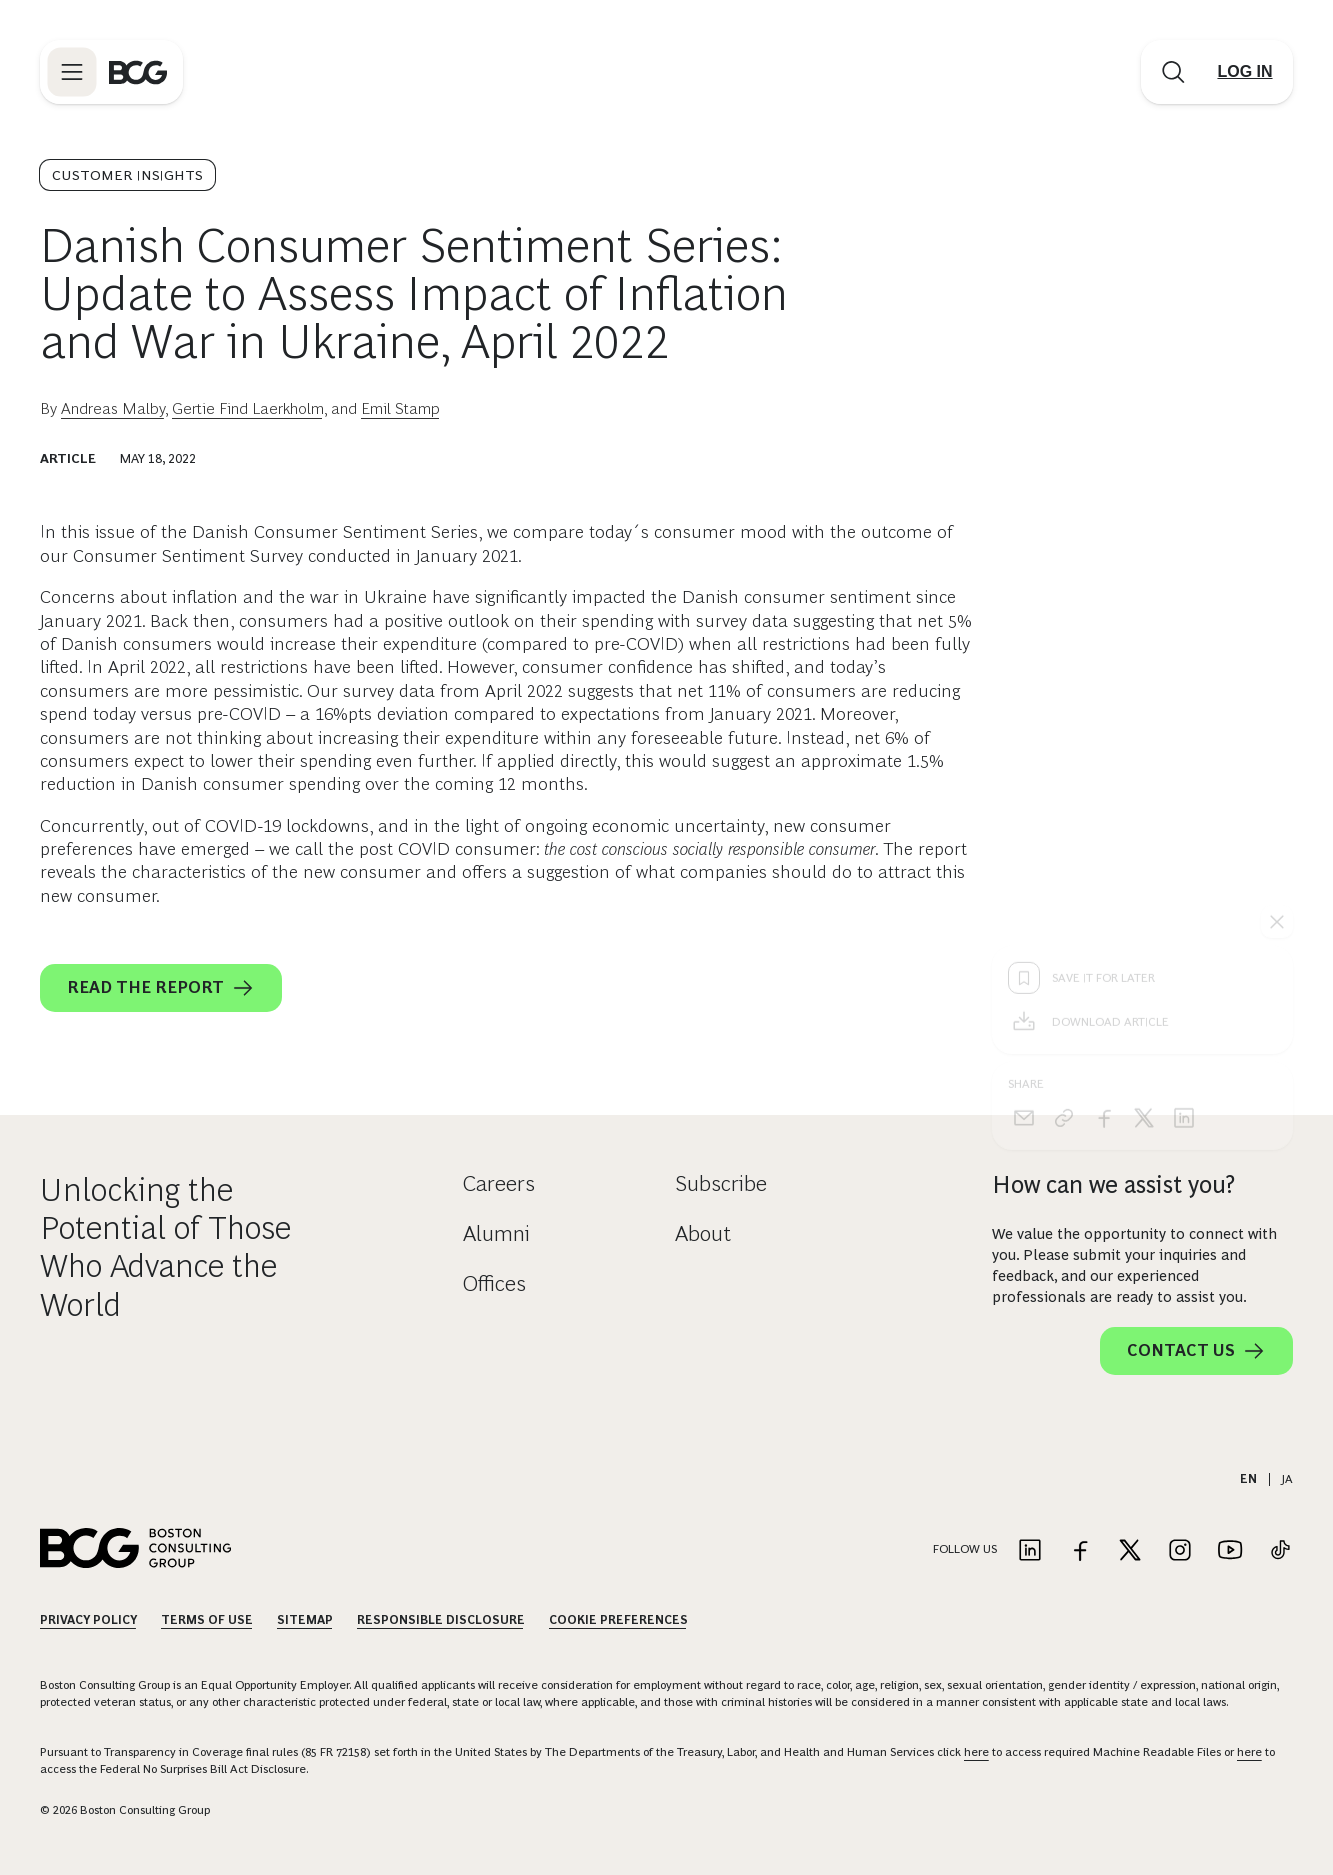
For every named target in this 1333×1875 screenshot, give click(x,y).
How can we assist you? (1113, 1184)
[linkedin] (1184, 797)
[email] (1024, 797)
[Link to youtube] (1230, 1551)
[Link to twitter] (1130, 1551)
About (703, 1233)
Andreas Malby (113, 408)
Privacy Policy (88, 1620)
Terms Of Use (207, 1620)
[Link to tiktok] (1280, 1551)
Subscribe (721, 1183)
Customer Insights (127, 175)
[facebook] (1104, 797)
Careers (499, 1183)
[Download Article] (1142, 701)
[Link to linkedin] (1030, 1551)
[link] (1064, 797)
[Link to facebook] (1080, 1551)
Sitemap (305, 1620)
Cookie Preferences (618, 1620)
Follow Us (965, 1549)
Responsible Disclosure (441, 1620)
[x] (1144, 797)
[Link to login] (1245, 72)
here (976, 1752)
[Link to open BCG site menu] (72, 72)
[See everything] (1277, 601)
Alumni (496, 1233)
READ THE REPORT (161, 988)
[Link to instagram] (1180, 1551)
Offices (494, 1283)
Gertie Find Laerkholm (248, 408)
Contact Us (1196, 1351)
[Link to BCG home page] (138, 72)
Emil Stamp (400, 408)
